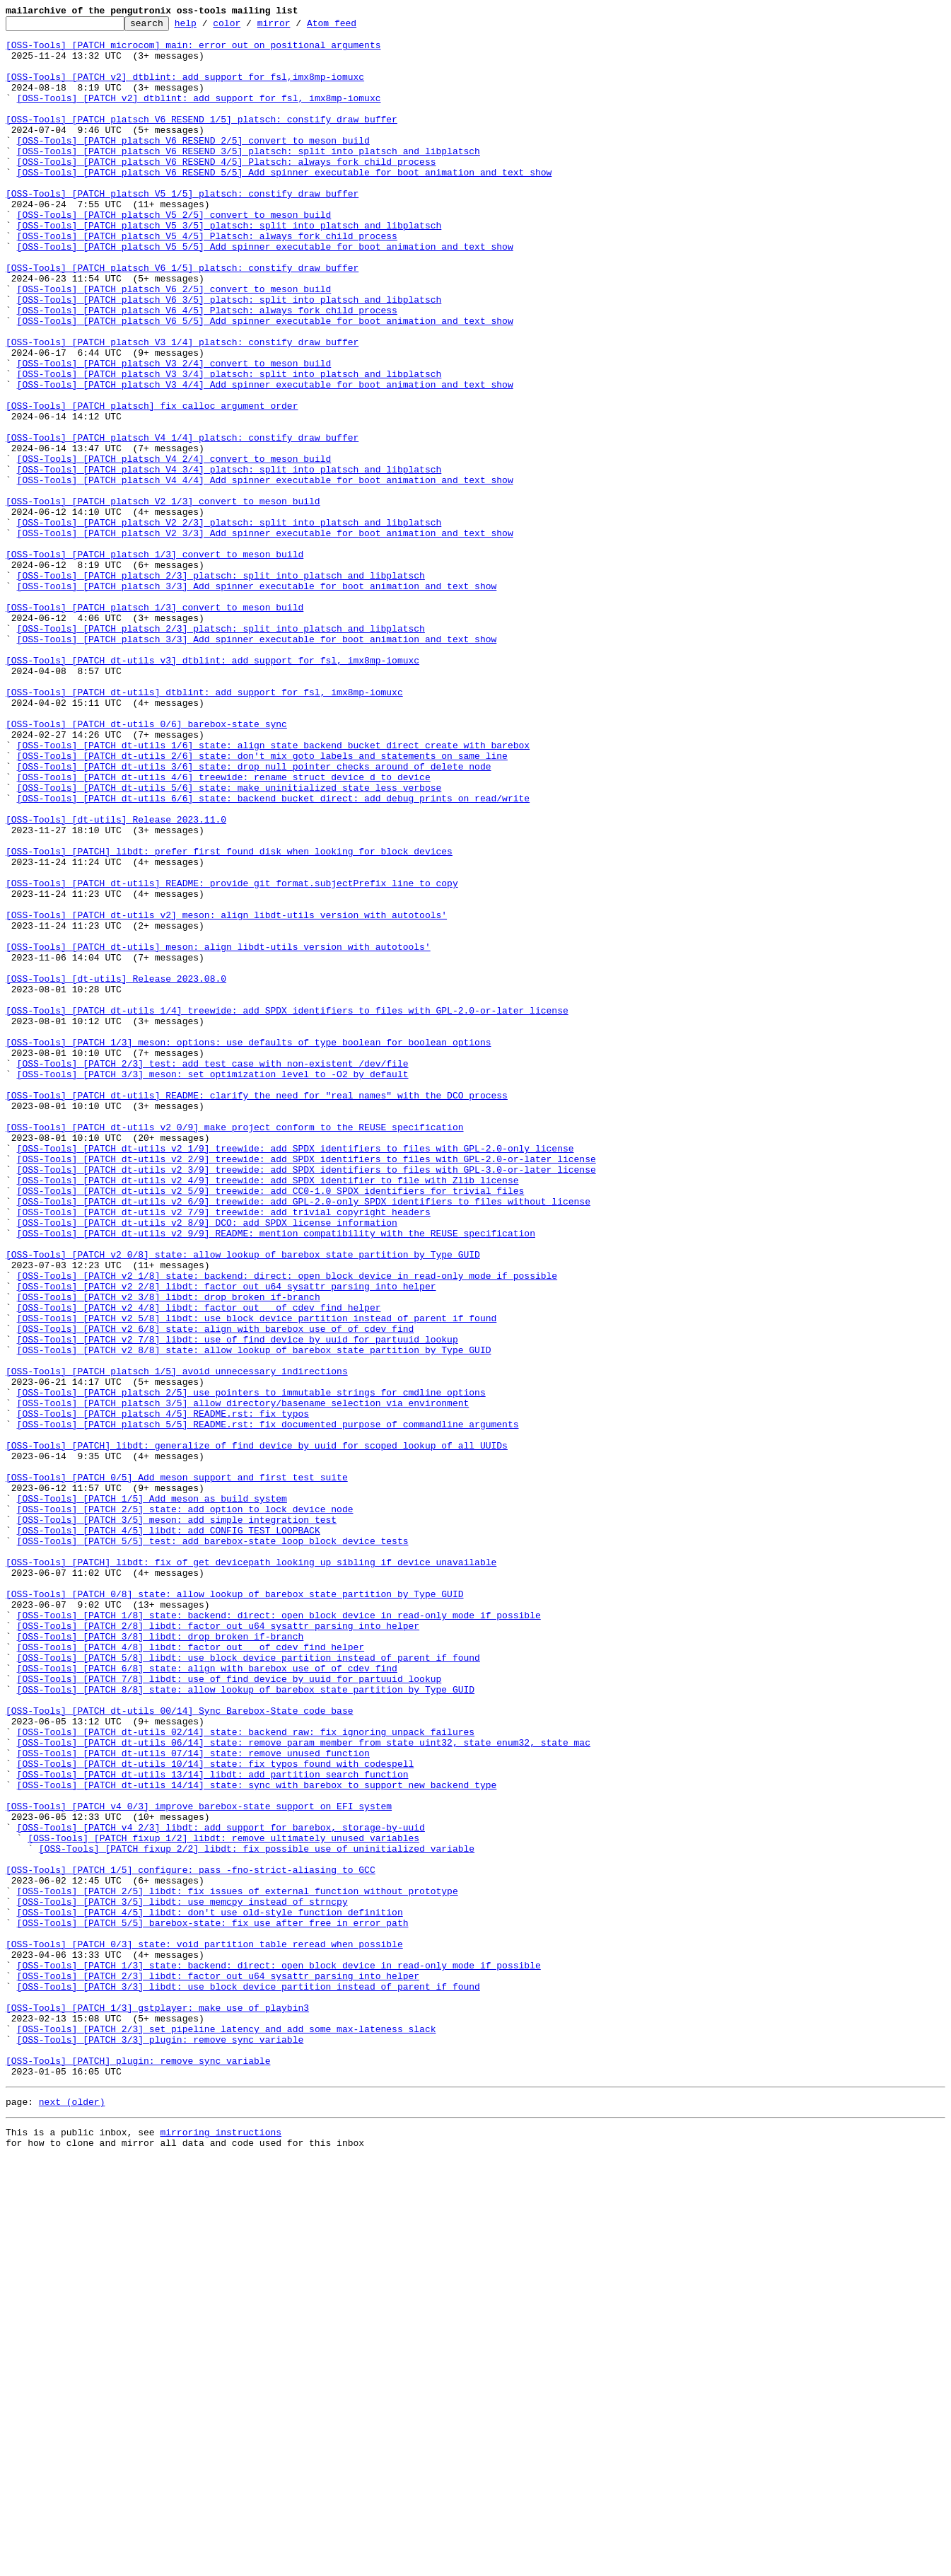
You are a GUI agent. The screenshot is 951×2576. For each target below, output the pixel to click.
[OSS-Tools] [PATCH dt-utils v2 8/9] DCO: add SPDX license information (207, 1464)
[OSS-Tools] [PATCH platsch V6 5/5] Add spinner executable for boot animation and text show (265, 382)
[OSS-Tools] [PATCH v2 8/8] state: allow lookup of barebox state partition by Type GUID (254, 1617)
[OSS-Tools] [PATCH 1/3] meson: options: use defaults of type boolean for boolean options (248, 1247)
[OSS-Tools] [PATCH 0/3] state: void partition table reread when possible (204, 2329)
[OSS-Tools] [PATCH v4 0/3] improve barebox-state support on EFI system (199, 2164)
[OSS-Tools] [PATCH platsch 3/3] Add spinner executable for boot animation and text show (257, 700)
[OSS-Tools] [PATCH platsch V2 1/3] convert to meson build (163, 598)
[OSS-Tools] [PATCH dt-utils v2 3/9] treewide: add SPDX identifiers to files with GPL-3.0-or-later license (306, 1400)
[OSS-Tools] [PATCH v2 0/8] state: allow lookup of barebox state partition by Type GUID (243, 1502)
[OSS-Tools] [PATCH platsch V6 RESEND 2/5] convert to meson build (193, 165)
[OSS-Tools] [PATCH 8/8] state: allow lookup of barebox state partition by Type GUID (245, 2024)
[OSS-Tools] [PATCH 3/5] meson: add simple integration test (177, 1820)
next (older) (72, 2515)
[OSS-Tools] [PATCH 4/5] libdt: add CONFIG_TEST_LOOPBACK (168, 1833)
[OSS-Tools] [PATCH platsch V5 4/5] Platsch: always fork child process (207, 280)
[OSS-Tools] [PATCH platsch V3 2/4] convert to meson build (174, 433)
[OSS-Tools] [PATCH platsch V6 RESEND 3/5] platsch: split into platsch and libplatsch (248, 178)
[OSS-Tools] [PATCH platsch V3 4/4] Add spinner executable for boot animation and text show (265, 458)
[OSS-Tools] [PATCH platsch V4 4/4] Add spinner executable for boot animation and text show (265, 573)
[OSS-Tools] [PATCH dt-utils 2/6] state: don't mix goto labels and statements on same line (262, 904)
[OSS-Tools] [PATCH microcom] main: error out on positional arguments (193, 51)
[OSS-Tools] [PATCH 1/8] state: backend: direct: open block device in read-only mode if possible (279, 1935)
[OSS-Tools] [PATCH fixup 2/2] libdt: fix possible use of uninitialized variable (256, 2215)
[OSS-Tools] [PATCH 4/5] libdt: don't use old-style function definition (210, 2291)
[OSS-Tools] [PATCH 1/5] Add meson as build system (152, 1795)
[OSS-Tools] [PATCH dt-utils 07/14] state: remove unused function (193, 2100)
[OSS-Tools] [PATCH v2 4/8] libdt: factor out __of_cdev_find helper (199, 1566)
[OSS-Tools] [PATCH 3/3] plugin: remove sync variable (160, 2444)
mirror (296, 27)
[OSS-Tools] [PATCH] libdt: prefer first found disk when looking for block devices (229, 1018)
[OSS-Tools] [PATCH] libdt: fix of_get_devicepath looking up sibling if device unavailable (251, 1871)
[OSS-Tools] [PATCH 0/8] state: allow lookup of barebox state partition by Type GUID (234, 1909)
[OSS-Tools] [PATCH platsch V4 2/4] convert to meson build (174, 547)
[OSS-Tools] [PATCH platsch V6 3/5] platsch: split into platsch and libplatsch (229, 356)
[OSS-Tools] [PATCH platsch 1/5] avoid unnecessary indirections (177, 1642)
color (248, 27)
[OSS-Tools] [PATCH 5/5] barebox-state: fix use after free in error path (213, 2304)
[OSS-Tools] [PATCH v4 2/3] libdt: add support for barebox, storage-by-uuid (221, 2189)
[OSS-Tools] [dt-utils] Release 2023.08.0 (116, 1171)
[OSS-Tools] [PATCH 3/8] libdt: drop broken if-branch (160, 1960)
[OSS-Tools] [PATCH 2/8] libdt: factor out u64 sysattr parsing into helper (218, 1948)
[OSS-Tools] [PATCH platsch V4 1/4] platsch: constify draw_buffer (182, 522)
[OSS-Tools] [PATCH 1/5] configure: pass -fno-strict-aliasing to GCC (190, 2240)
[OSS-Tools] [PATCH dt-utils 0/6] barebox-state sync (146, 865)
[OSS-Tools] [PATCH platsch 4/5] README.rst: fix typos (163, 1693)
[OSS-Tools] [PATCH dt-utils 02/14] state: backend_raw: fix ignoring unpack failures (245, 2075)
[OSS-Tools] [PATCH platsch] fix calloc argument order (152, 483)
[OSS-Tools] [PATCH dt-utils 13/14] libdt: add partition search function (213, 2126)
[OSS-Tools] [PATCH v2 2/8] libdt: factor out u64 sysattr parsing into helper (226, 1540)
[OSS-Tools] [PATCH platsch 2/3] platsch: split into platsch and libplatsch (221, 687)
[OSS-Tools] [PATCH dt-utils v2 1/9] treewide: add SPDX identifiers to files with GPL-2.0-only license (295, 1375)
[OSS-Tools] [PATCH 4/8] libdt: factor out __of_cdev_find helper (190, 1973)
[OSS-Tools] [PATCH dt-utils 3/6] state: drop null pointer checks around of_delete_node (254, 916)
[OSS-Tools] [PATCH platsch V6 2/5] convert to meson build (174, 343)
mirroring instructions (220, 2547)
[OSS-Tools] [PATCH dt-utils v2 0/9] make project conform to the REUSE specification (234, 1349)
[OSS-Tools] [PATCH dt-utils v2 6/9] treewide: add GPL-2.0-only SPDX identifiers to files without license (303, 1438)
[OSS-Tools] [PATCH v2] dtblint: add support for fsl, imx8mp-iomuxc (199, 114)
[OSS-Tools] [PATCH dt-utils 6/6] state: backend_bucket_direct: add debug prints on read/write (273, 954)
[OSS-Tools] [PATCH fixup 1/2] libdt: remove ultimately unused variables (223, 2202)
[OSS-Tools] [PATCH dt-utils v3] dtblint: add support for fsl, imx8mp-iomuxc (212, 789)
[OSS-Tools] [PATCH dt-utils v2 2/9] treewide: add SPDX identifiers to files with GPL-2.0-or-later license (306, 1387)
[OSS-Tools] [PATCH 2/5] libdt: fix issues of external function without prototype (237, 2266)
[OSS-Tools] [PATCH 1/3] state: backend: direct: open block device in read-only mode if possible (279, 2355)
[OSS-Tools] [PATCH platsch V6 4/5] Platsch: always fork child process (207, 369)
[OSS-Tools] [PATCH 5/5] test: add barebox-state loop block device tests (213, 1846)
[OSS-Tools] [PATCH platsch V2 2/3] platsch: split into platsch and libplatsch (229, 623)
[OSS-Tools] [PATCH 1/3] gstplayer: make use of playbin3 (157, 2406)
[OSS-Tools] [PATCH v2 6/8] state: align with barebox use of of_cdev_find (215, 1591)
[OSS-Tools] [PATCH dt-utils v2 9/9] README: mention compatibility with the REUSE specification (276, 1476)
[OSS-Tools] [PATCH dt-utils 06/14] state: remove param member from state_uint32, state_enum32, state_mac (303, 2088)
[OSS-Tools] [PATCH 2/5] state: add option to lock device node (185, 1808)
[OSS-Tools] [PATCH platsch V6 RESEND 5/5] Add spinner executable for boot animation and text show (284, 203)
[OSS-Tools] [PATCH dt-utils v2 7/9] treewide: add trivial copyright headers (224, 1451)
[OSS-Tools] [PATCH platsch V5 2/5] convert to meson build (174, 254)
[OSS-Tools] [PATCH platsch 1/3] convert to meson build (154, 662)
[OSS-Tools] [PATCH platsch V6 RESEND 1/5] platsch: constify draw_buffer (201, 140)
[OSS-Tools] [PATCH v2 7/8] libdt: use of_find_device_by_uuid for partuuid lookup (237, 1604)
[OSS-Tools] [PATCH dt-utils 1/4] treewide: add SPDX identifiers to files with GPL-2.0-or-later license (287, 1209)
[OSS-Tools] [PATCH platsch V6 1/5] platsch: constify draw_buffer (182, 318)
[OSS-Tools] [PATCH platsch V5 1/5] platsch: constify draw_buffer (182, 229)
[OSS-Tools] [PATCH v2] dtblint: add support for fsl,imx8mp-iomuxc (185, 89)
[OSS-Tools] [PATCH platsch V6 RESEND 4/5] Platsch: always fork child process (226, 191)
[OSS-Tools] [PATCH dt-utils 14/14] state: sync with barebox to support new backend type (257, 2139)
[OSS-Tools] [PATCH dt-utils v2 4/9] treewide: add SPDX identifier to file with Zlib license (268, 1413)
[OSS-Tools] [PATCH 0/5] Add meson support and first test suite (177, 1769)
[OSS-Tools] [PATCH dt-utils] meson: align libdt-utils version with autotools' (218, 1133)
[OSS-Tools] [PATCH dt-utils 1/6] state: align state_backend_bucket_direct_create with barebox (273, 891)
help (207, 27)
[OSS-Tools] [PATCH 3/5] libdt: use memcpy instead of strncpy (182, 2279)
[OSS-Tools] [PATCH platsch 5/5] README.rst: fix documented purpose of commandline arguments (268, 1706)
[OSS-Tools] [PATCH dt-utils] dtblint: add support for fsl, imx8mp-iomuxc (204, 827)
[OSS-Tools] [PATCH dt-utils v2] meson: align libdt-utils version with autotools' (226, 1095)
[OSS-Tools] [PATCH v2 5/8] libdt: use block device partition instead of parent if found (257, 1578)
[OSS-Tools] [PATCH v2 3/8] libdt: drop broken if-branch (168, 1553)
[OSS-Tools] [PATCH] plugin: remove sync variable (138, 2470)
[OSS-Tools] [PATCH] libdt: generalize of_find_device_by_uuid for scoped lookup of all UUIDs (257, 1731)
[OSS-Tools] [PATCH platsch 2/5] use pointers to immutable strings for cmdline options (251, 1667)
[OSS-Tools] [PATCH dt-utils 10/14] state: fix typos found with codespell (215, 2113)
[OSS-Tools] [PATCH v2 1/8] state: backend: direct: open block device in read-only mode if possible (287, 1527)
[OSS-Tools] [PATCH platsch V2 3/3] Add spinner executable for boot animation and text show (265, 636)
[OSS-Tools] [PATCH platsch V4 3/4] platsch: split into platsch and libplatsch (229, 560)
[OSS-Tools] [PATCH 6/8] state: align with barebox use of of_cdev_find (207, 1998)
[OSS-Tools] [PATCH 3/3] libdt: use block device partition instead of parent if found (248, 2380)
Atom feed (353, 27)
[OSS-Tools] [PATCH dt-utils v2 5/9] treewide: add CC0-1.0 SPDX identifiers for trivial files (271, 1426)
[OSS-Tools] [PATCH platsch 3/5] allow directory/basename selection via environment (243, 1680)
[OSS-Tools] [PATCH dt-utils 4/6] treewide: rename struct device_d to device (224, 929)
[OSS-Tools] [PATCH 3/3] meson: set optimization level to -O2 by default (213, 1286)
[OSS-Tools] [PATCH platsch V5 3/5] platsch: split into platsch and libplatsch (229, 267)
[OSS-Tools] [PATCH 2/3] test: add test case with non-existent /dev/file (213, 1273)
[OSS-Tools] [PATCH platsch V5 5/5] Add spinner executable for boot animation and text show (265, 292)
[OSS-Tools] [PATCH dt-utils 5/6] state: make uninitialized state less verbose (229, 942)
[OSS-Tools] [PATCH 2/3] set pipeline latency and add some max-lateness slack (226, 2431)
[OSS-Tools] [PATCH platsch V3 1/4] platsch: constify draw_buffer (182, 407)
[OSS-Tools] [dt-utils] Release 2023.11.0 (116, 980)
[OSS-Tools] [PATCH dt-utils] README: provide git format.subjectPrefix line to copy (232, 1056)
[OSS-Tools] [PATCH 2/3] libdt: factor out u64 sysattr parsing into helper (218, 2368)
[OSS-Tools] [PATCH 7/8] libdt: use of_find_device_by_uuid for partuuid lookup (229, 2011)
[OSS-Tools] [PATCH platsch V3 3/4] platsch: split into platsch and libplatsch (229, 445)
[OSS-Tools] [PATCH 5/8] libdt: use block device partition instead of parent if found (248, 1986)
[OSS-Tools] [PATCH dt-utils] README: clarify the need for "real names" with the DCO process (257, 1311)
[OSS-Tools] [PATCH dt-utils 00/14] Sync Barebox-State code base (179, 2049)
